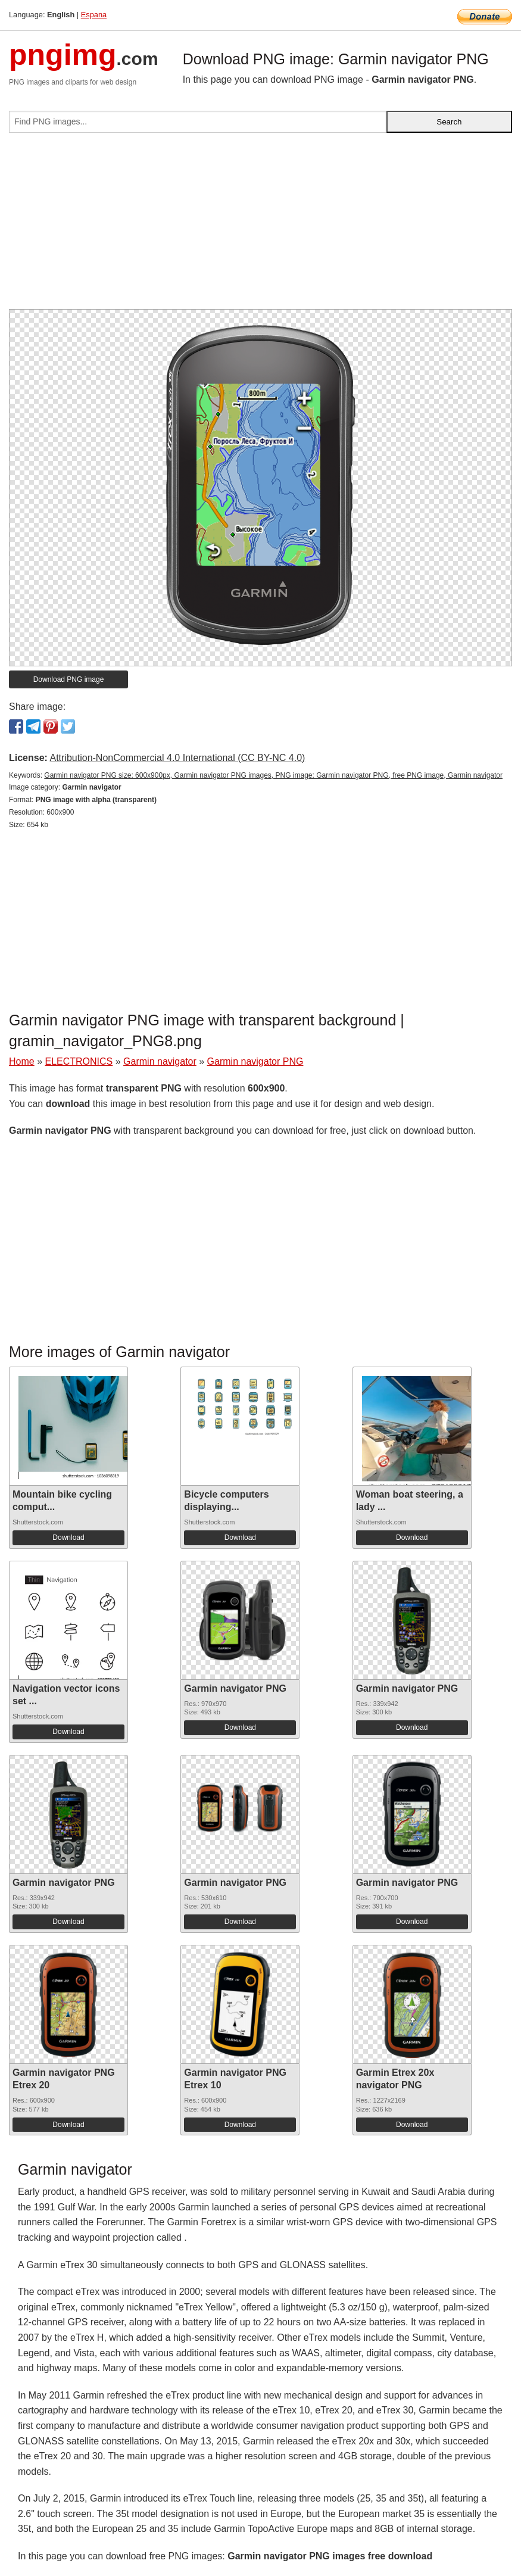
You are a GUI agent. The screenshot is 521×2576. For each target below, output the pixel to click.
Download (68, 1537)
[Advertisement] (260, 225)
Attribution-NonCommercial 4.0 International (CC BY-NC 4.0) (177, 758)
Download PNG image (68, 679)
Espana (94, 14)
